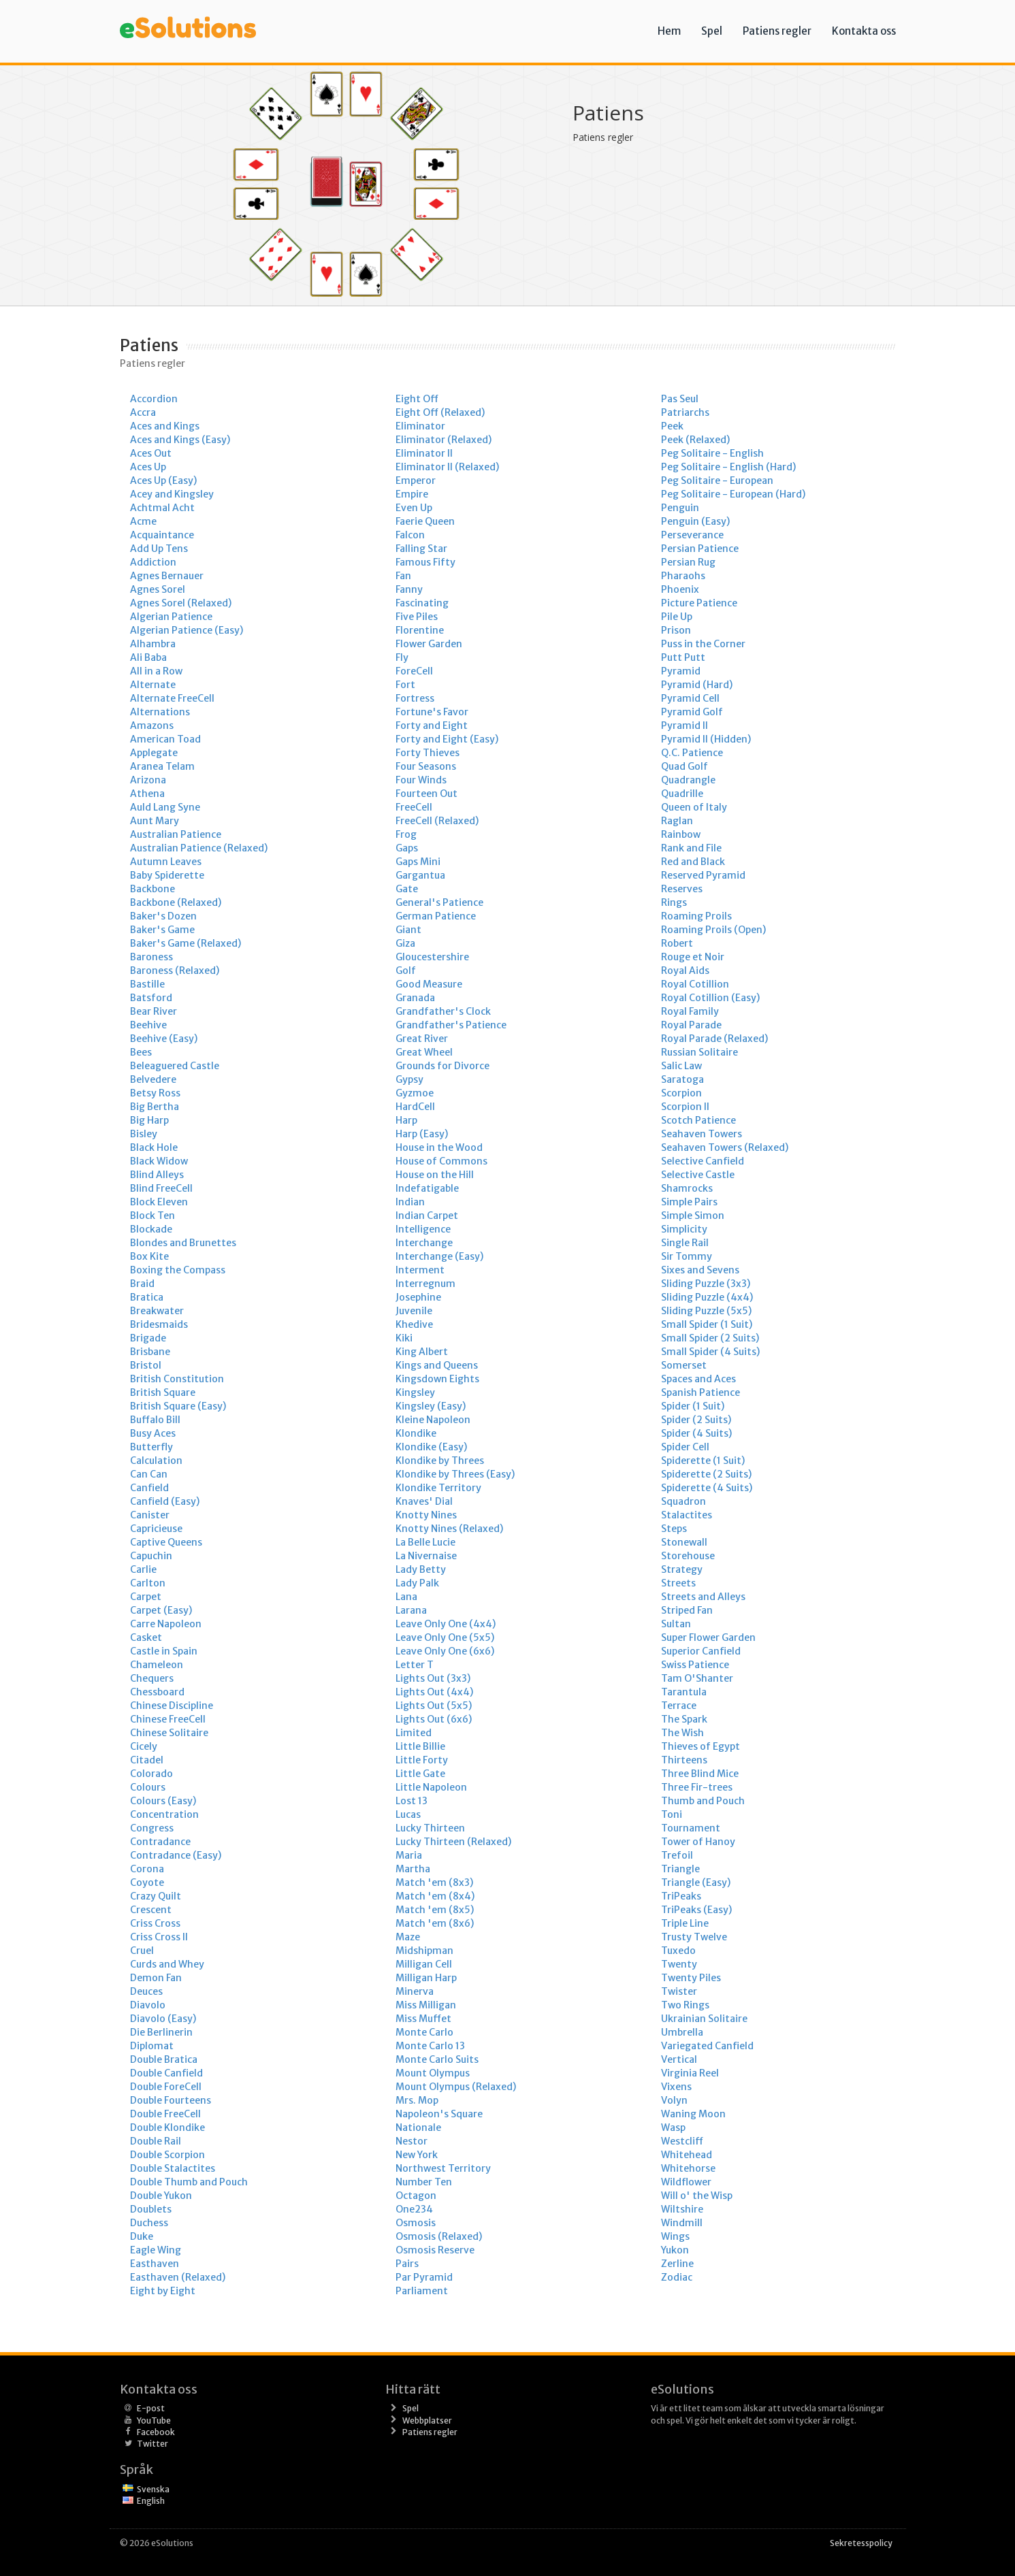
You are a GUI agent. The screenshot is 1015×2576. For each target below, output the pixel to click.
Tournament (690, 1828)
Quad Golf (684, 766)
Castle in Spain (163, 1651)
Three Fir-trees (696, 1787)
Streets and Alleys (703, 1597)
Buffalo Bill (155, 1420)
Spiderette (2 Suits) (706, 1474)
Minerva (415, 1991)
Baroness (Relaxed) (174, 970)
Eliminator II (424, 453)
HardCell (415, 1106)
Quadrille (682, 793)
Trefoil (677, 1855)
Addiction (153, 562)
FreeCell (414, 807)
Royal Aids (685, 970)
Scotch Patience (698, 1120)
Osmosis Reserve (435, 2250)
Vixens (676, 2087)
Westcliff (682, 2141)
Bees (141, 1052)
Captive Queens (166, 1542)
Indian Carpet (427, 1215)
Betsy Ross (155, 1093)
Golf (406, 970)
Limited (414, 1733)
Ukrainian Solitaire (704, 2018)
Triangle (680, 1869)
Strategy (682, 1569)
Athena (147, 793)
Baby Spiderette (167, 875)
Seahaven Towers (701, 1134)
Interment (420, 1270)
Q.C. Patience (692, 753)
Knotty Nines (426, 1515)
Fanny (409, 589)
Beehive (148, 1025)
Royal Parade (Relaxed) (714, 1038)
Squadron (683, 1501)
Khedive (414, 1324)
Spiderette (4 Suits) (706, 1488)
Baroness (151, 957)
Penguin (680, 508)
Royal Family (690, 1011)
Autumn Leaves (166, 861)
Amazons (152, 725)
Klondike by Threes (440, 1460)
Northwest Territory (443, 2168)
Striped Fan (687, 1610)
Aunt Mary (154, 821)
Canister (150, 1515)
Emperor (416, 480)
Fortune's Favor (432, 712)
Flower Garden (429, 644)
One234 (414, 2209)
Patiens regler (777, 31)
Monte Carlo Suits (437, 2059)
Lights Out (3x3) (433, 1678)
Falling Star (421, 548)
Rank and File (691, 848)
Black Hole (154, 1147)
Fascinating (422, 603)
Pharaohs (683, 576)
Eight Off (417, 399)
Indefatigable (427, 1188)
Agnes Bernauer (167, 576)
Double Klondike (167, 2127)
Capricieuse (156, 1528)
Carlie (143, 1569)
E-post (151, 2408)
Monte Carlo (424, 2032)
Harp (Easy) (422, 1134)
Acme (143, 521)
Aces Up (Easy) (163, 480)
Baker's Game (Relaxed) (185, 943)
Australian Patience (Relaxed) (199, 848)
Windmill (682, 2223)
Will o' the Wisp (696, 2195)
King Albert (422, 1352)
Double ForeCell (166, 2087)
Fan (403, 576)
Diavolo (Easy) (163, 2018)
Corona (147, 1869)
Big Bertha (154, 1106)
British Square (162, 1392)
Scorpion (681, 1093)
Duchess (149, 2223)
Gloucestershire (432, 957)
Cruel (142, 1950)
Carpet (145, 1597)
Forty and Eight (432, 725)
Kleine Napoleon (433, 1420)
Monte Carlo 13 (430, 2046)
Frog (406, 834)
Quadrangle (688, 780)
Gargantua (420, 875)
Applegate (154, 753)
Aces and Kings (164, 426)
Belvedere (153, 1079)
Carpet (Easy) (161, 1610)
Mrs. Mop (417, 2100)
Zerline (677, 2263)
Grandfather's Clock (443, 1011)
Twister (679, 1991)
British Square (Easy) (178, 1406)
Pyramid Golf (692, 712)
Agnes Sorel (157, 589)
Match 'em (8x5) (435, 1910)
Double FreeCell (165, 2114)
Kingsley (415, 1392)
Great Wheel (424, 1052)
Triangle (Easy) (695, 1882)
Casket (146, 1637)
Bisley (143, 1134)
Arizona (148, 780)
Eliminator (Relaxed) (444, 440)
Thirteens (684, 1760)
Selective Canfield (702, 1161)
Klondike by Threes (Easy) (455, 1474)
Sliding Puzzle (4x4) (707, 1297)
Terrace (678, 1705)
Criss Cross (155, 1923)
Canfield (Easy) (164, 1501)
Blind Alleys (157, 1175)
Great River (422, 1038)
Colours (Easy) (163, 1801)
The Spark (684, 1719)
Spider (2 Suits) (696, 1420)
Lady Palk (417, 1583)
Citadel (146, 1760)
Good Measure (429, 984)
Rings (674, 902)
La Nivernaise (426, 1556)
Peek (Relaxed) (695, 440)
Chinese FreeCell (168, 1719)
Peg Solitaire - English (712, 453)
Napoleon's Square (439, 2114)
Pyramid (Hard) (696, 685)
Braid (142, 1283)
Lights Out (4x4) (434, 1692)
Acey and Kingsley (172, 494)
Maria (409, 1855)
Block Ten (152, 1215)
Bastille (147, 984)
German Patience (436, 916)
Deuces (146, 1991)
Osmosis (416, 2223)
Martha (413, 1869)
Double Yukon (161, 2195)
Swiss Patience (695, 1665)
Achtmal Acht (162, 508)
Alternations (160, 712)
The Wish (682, 1733)
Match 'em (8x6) (435, 1923)
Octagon (416, 2195)
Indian (410, 1202)
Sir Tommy (686, 1256)
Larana (411, 1610)
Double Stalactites (172, 2168)
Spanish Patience (700, 1392)
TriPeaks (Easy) (696, 1910)
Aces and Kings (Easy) (180, 440)
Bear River (153, 1011)
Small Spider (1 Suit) (706, 1324)
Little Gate (420, 1773)
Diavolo (147, 2005)
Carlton (147, 1583)
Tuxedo (678, 1950)
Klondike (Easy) (431, 1447)
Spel (711, 31)
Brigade (148, 1338)
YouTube (154, 2420)
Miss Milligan (426, 2005)
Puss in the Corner (703, 644)
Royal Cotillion (695, 984)
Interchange (424, 1243)
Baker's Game (162, 930)
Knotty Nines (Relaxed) (449, 1528)
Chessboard (157, 1692)
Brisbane (150, 1352)
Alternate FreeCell (172, 698)
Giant (408, 930)
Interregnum (425, 1283)
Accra (143, 412)
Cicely (143, 1746)
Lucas (408, 1814)
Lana (406, 1597)
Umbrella (682, 2032)
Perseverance (692, 535)
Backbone (152, 889)
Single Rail (685, 1243)
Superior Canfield (701, 1651)
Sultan (676, 1624)
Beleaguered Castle (174, 1066)
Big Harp (149, 1120)
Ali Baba (148, 657)
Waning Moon (693, 2114)
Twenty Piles (691, 1978)
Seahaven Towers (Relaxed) (724, 1147)
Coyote (147, 1882)
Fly (402, 657)
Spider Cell (685, 1447)
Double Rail (155, 2141)
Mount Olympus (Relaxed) (456, 2087)
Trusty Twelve (694, 1937)
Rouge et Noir (692, 957)
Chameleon (156, 1665)
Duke (141, 2236)
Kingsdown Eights (437, 1379)
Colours (147, 1787)
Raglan (677, 821)
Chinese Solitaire (169, 1733)
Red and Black (693, 861)
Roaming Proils (696, 916)
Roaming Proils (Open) (713, 930)
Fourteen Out (426, 793)
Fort (405, 685)
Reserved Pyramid (703, 875)
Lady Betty (421, 1569)
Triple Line (685, 1923)
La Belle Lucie (425, 1542)
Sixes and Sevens (700, 1270)
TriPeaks (681, 1896)
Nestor (412, 2141)
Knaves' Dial (424, 1501)
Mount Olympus (433, 2073)
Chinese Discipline (171, 1705)
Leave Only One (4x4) (446, 1624)
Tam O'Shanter (697, 1678)
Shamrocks (687, 1188)
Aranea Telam (162, 766)
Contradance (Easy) (175, 1855)
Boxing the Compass (177, 1270)
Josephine (418, 1297)
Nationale (418, 2127)
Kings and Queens (437, 1365)
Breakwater (157, 1311)
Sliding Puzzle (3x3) (705, 1283)
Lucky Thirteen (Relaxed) (453, 1842)
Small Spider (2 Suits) (710, 1338)
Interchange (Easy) (439, 1256)
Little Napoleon (431, 1787)
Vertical (679, 2059)
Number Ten (424, 2182)
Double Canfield (166, 2073)
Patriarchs (685, 412)
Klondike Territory (438, 1488)
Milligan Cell (424, 1964)
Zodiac (676, 2277)
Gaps (407, 848)
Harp (406, 1120)
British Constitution (177, 1379)
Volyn (674, 2100)
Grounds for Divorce (442, 1066)
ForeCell (414, 671)
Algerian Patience (171, 616)
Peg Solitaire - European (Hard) (733, 494)
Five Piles (417, 616)
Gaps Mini (418, 861)
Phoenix (680, 589)
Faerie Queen (425, 521)
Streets (678, 1583)
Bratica (146, 1297)
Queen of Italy (694, 807)
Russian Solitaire (699, 1052)
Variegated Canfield (707, 2046)
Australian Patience (175, 834)
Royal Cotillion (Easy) (710, 998)
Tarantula (684, 1692)
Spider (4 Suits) (696, 1433)
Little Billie (420, 1746)
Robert (677, 943)
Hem (669, 31)
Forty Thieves (428, 753)
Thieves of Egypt (700, 1746)
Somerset (684, 1365)
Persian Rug (688, 562)
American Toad (165, 739)
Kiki (404, 1338)
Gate (407, 889)
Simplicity (684, 1229)
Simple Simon (692, 1215)
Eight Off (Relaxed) (440, 412)
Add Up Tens (159, 548)
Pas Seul (679, 399)
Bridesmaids (159, 1324)
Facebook (156, 2432)
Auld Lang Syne (165, 807)
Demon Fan (156, 1978)
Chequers (152, 1678)
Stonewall (684, 1542)
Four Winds (421, 780)
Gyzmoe (415, 1093)
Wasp (673, 2127)
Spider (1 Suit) (692, 1406)
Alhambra (153, 644)
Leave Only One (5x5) (445, 1637)
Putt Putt (683, 657)
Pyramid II (684, 725)
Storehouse (688, 1556)
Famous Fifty (425, 562)
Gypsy (409, 1079)
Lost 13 (412, 1801)
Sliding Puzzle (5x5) (706, 1311)
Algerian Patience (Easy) (186, 630)
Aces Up (148, 467)
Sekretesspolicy (861, 2543)
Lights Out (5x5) (434, 1705)
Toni (671, 1814)
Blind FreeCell (161, 1188)
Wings (675, 2236)
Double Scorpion (167, 2155)
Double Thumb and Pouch (189, 2182)
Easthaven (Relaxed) (177, 2277)
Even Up (414, 508)
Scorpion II (685, 1106)
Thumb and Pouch (703, 1801)
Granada (415, 998)
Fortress (415, 698)
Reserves (682, 889)
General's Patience (439, 902)
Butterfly (151, 1447)
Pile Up (676, 616)
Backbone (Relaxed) (175, 902)
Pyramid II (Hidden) (706, 739)
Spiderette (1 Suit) (703, 1460)
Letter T (415, 1665)
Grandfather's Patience (451, 1025)
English (151, 2501)
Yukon (675, 2250)
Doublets (151, 2209)
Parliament (422, 2291)
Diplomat (152, 2046)
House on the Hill (435, 1175)
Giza (405, 943)
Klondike (416, 1433)
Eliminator (420, 426)
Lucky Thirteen (430, 1828)
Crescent (151, 1910)
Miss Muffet (423, 2018)
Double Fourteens (170, 2100)
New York (417, 2155)
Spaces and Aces (698, 1379)
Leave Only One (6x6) (445, 1651)
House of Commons (441, 1161)
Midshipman (424, 1950)
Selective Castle (698, 1175)
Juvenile (414, 1311)
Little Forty (422, 1760)
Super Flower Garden (708, 1637)
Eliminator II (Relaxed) (447, 467)
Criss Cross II (159, 1937)
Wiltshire (682, 2209)
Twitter (152, 2444)
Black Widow (159, 1161)
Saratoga (682, 1079)
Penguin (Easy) (695, 521)
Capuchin (151, 1556)
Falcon (410, 535)
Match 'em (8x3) (434, 1882)
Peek (672, 426)
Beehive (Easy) (163, 1038)
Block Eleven (159, 1202)
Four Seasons (426, 766)
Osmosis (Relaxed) (439, 2236)
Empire (412, 494)
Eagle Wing (155, 2250)
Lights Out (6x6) (434, 1719)
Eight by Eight (162, 2291)
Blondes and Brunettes (183, 1243)
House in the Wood (439, 1147)
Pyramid (680, 671)
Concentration (164, 1814)
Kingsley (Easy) (431, 1406)
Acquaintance (162, 535)
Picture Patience (699, 603)
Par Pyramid (424, 2277)
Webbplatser (427, 2420)
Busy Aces (153, 1433)
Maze (408, 1937)
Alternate (153, 685)
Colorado (151, 1773)
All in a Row (156, 671)
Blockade (151, 1229)
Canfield (149, 1488)
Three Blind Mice (700, 1773)
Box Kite (149, 1256)
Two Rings (685, 2005)
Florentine (420, 630)
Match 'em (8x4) (435, 1896)
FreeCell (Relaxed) (437, 821)
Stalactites (686, 1515)
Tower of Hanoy (698, 1842)
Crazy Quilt (155, 1896)
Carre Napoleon (166, 1624)
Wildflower (686, 2182)
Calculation (156, 1460)
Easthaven (154, 2263)
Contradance (160, 1842)
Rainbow (680, 834)
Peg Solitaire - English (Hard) (728, 467)
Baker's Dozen (163, 916)
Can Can (148, 1474)
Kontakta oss (864, 31)
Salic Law (681, 1066)
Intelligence (423, 1229)
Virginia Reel (690, 2073)
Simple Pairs (689, 1202)
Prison (676, 630)
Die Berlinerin (161, 2032)
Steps (674, 1528)
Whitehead (686, 2155)
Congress (152, 1828)
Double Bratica (163, 2059)
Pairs (407, 2263)
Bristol (145, 1365)
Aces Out (151, 453)
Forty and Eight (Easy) (447, 739)
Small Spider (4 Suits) (710, 1352)
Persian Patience (700, 548)
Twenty (679, 1964)
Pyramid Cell (690, 698)
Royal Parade (691, 1025)
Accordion (154, 399)
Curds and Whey (167, 1964)
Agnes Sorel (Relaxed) (180, 603)
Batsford (151, 998)
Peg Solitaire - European (717, 480)
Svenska (153, 2489)
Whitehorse (688, 2168)
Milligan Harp (426, 1978)
